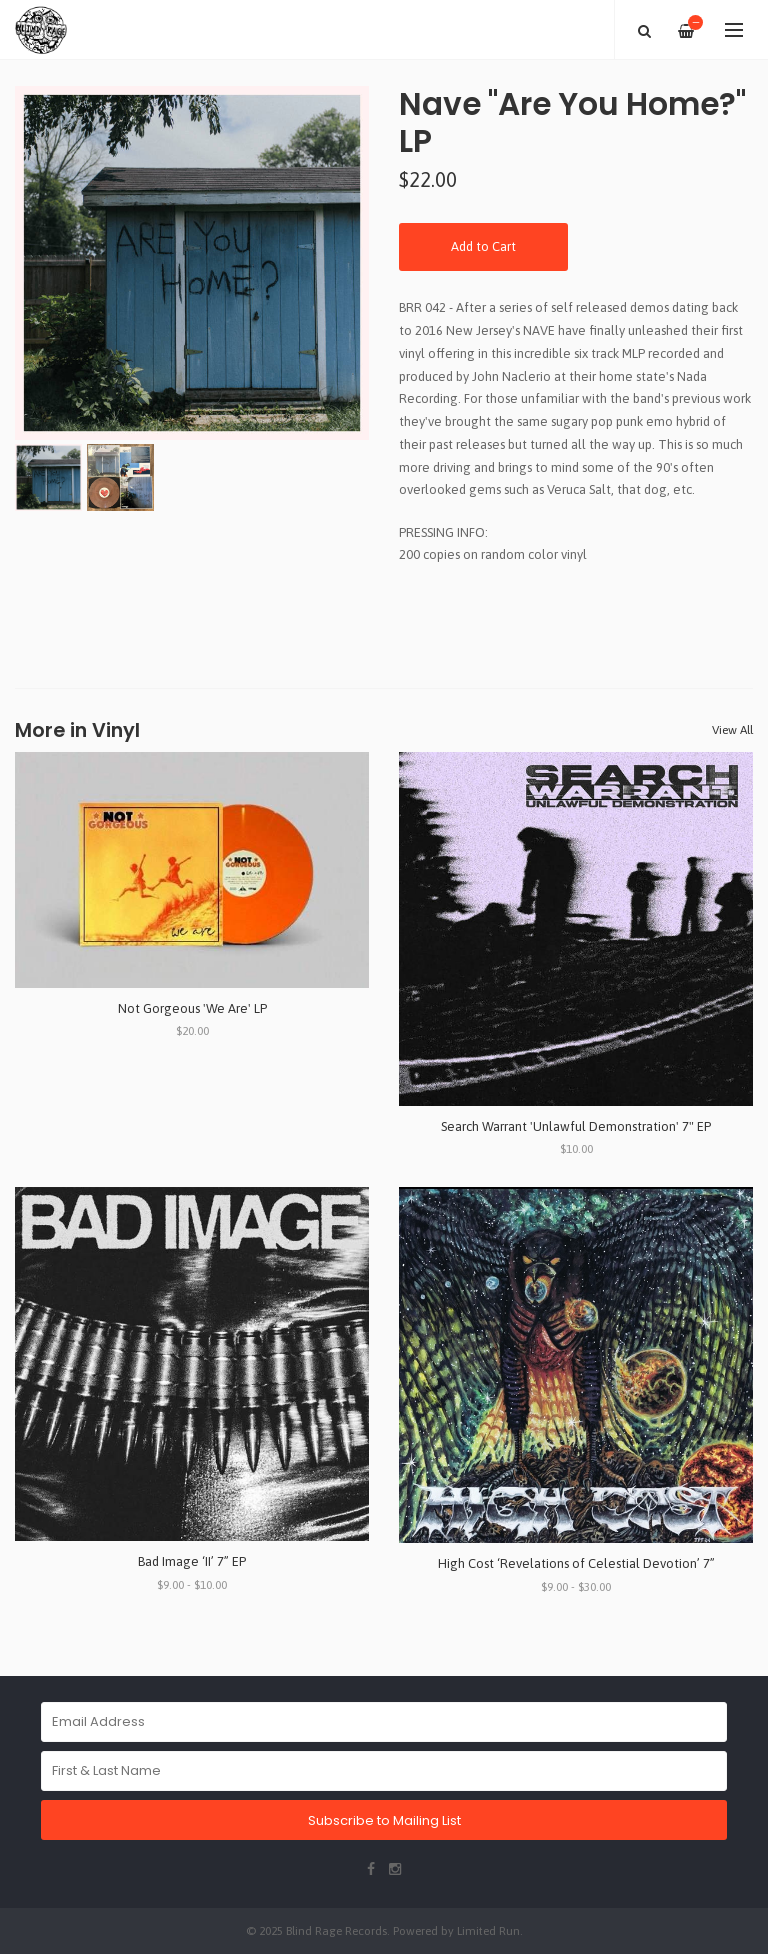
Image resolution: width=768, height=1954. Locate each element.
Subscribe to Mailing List (384, 1820)
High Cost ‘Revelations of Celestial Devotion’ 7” (576, 1563)
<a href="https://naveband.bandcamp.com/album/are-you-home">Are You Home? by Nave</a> (576, 608)
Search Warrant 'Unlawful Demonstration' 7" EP (576, 1126)
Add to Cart (483, 246)
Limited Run (488, 1930)
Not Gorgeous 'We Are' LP (192, 1008)
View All (732, 730)
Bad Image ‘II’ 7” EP (192, 1561)
